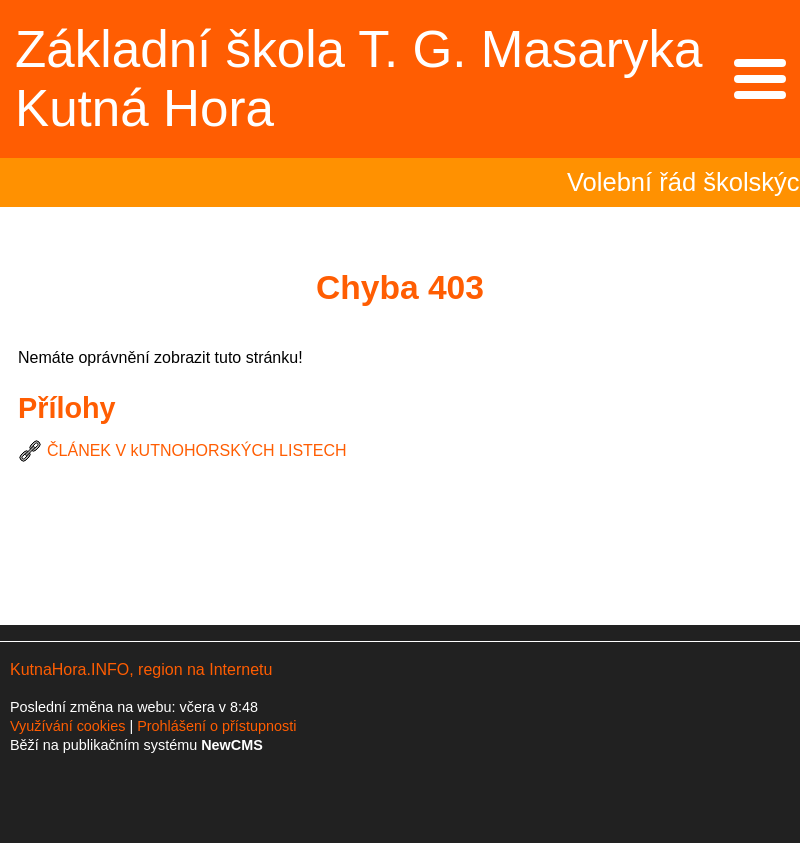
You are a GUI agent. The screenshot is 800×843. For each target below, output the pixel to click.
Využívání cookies (67, 726)
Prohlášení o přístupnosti (216, 726)
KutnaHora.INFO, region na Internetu (141, 669)
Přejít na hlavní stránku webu (400, 79)
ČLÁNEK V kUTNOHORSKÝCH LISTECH (197, 450)
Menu (759, 79)
